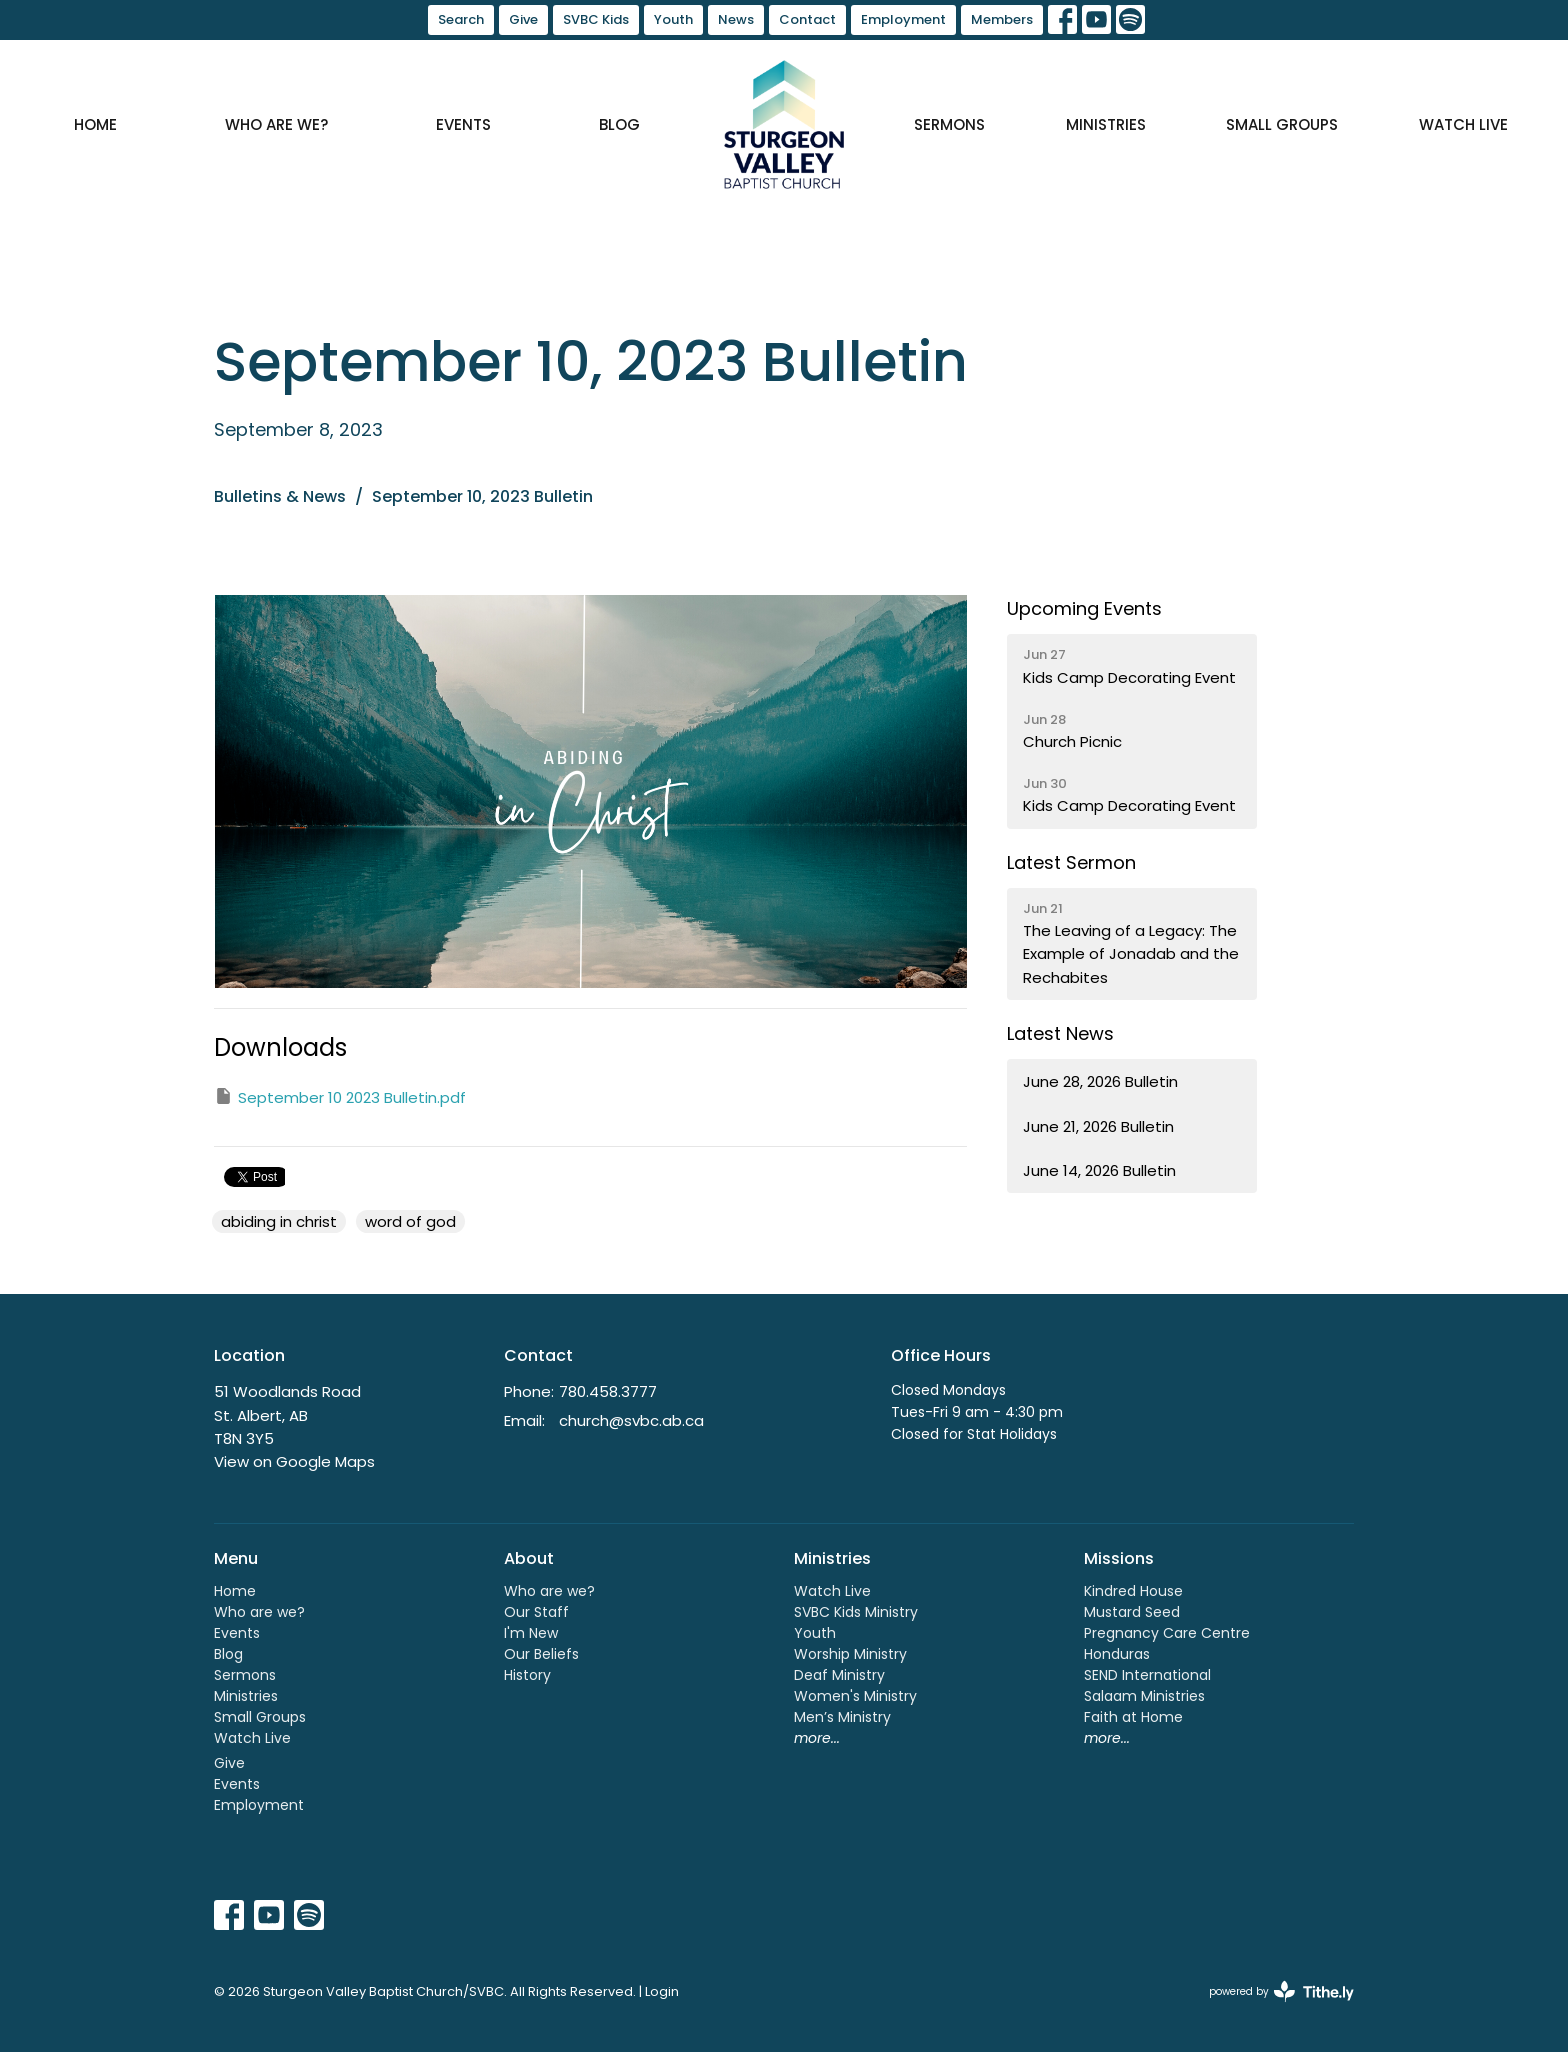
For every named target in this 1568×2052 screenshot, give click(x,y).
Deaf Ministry (839, 1675)
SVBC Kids (596, 19)
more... (817, 1738)
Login (662, 1991)
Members (1002, 19)
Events (463, 124)
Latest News (1060, 1033)
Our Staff (536, 1612)
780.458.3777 (608, 1391)
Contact (807, 19)
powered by (1281, 1991)
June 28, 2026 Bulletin (1100, 1081)
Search (461, 19)
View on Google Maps (294, 1461)
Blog (619, 124)
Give (523, 19)
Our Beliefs (541, 1654)
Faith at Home (1133, 1717)
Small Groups (1282, 124)
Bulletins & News (280, 496)
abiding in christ (279, 1221)
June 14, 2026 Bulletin (1099, 1170)
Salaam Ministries (1144, 1696)
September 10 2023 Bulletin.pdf (340, 1097)
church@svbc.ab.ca (631, 1420)
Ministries (1106, 124)
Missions (1119, 1558)
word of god (410, 1221)
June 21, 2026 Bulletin (1098, 1126)
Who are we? (276, 124)
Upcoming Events (1084, 608)
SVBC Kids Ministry (856, 1612)
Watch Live (1463, 124)
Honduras (1117, 1654)
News (736, 19)
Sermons (949, 124)
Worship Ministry (850, 1654)
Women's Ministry (855, 1696)
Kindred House (1133, 1591)
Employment (903, 19)
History (527, 1675)
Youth (673, 19)
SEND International (1147, 1675)
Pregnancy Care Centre (1167, 1633)
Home (95, 124)
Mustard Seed (1132, 1612)
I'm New (531, 1633)
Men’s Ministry (842, 1717)
